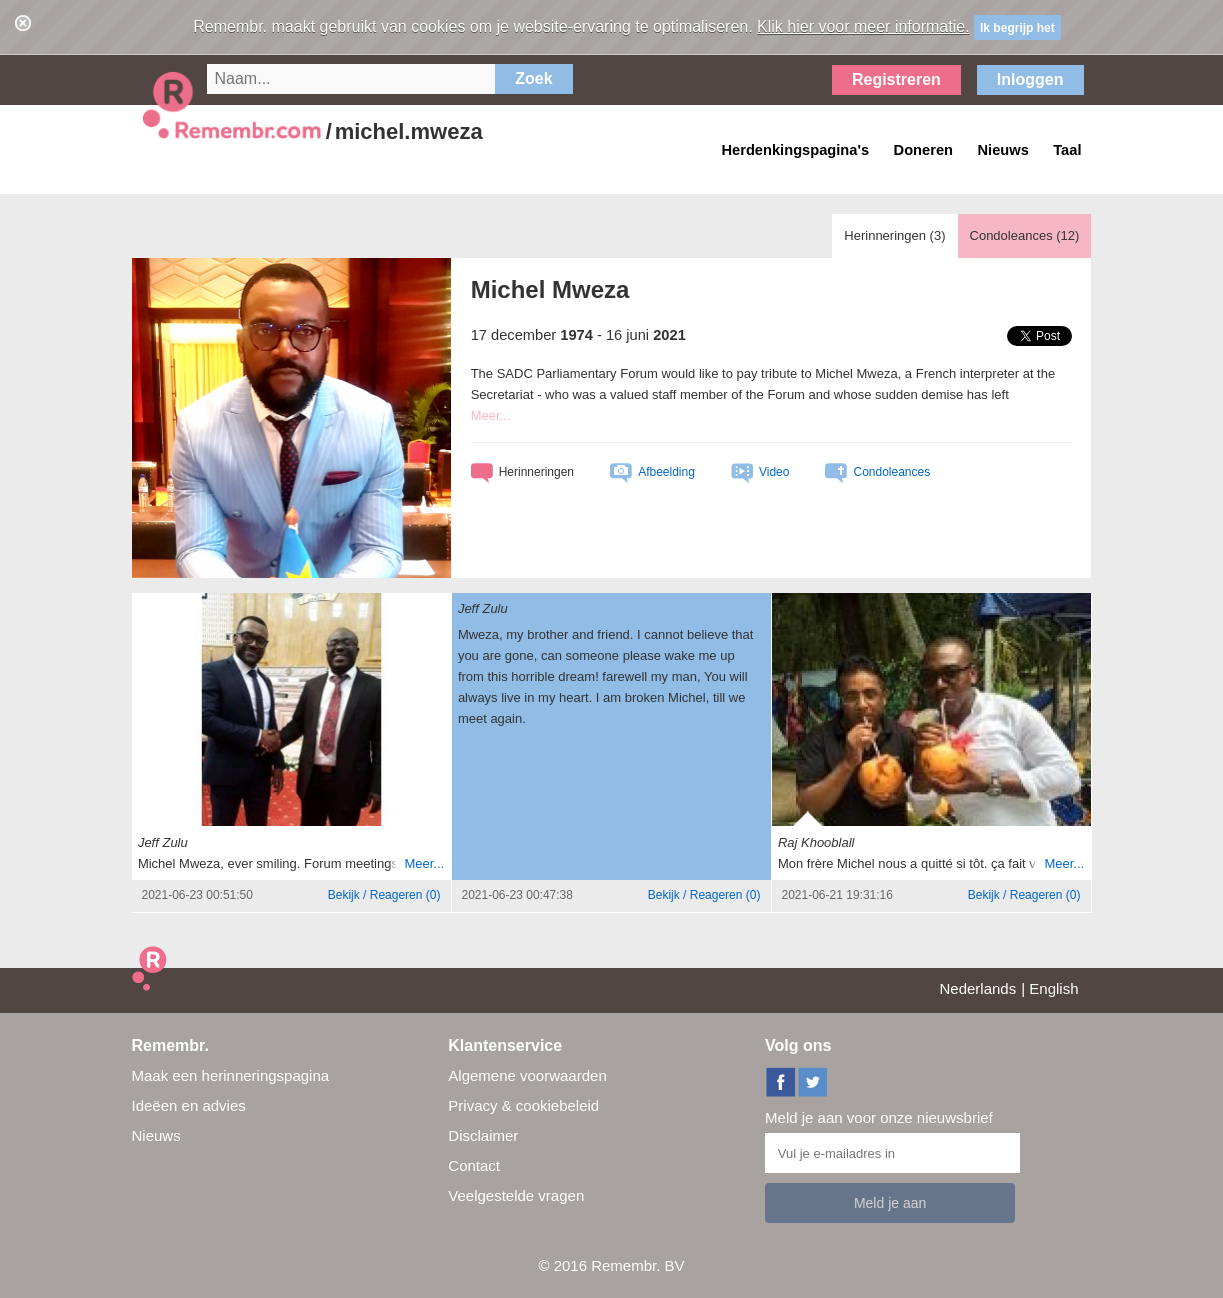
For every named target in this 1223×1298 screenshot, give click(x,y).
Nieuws (156, 1135)
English (1053, 988)
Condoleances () (1025, 235)
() (384, 895)
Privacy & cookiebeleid (523, 1105)
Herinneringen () (894, 235)
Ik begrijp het (1017, 28)
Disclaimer (483, 1135)
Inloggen (1030, 79)
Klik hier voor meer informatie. (863, 26)
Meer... (491, 415)
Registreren (896, 79)
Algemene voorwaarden (527, 1075)
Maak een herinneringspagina (231, 1075)
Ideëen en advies (189, 1105)
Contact (474, 1165)
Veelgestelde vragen (516, 1195)
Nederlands (978, 988)
